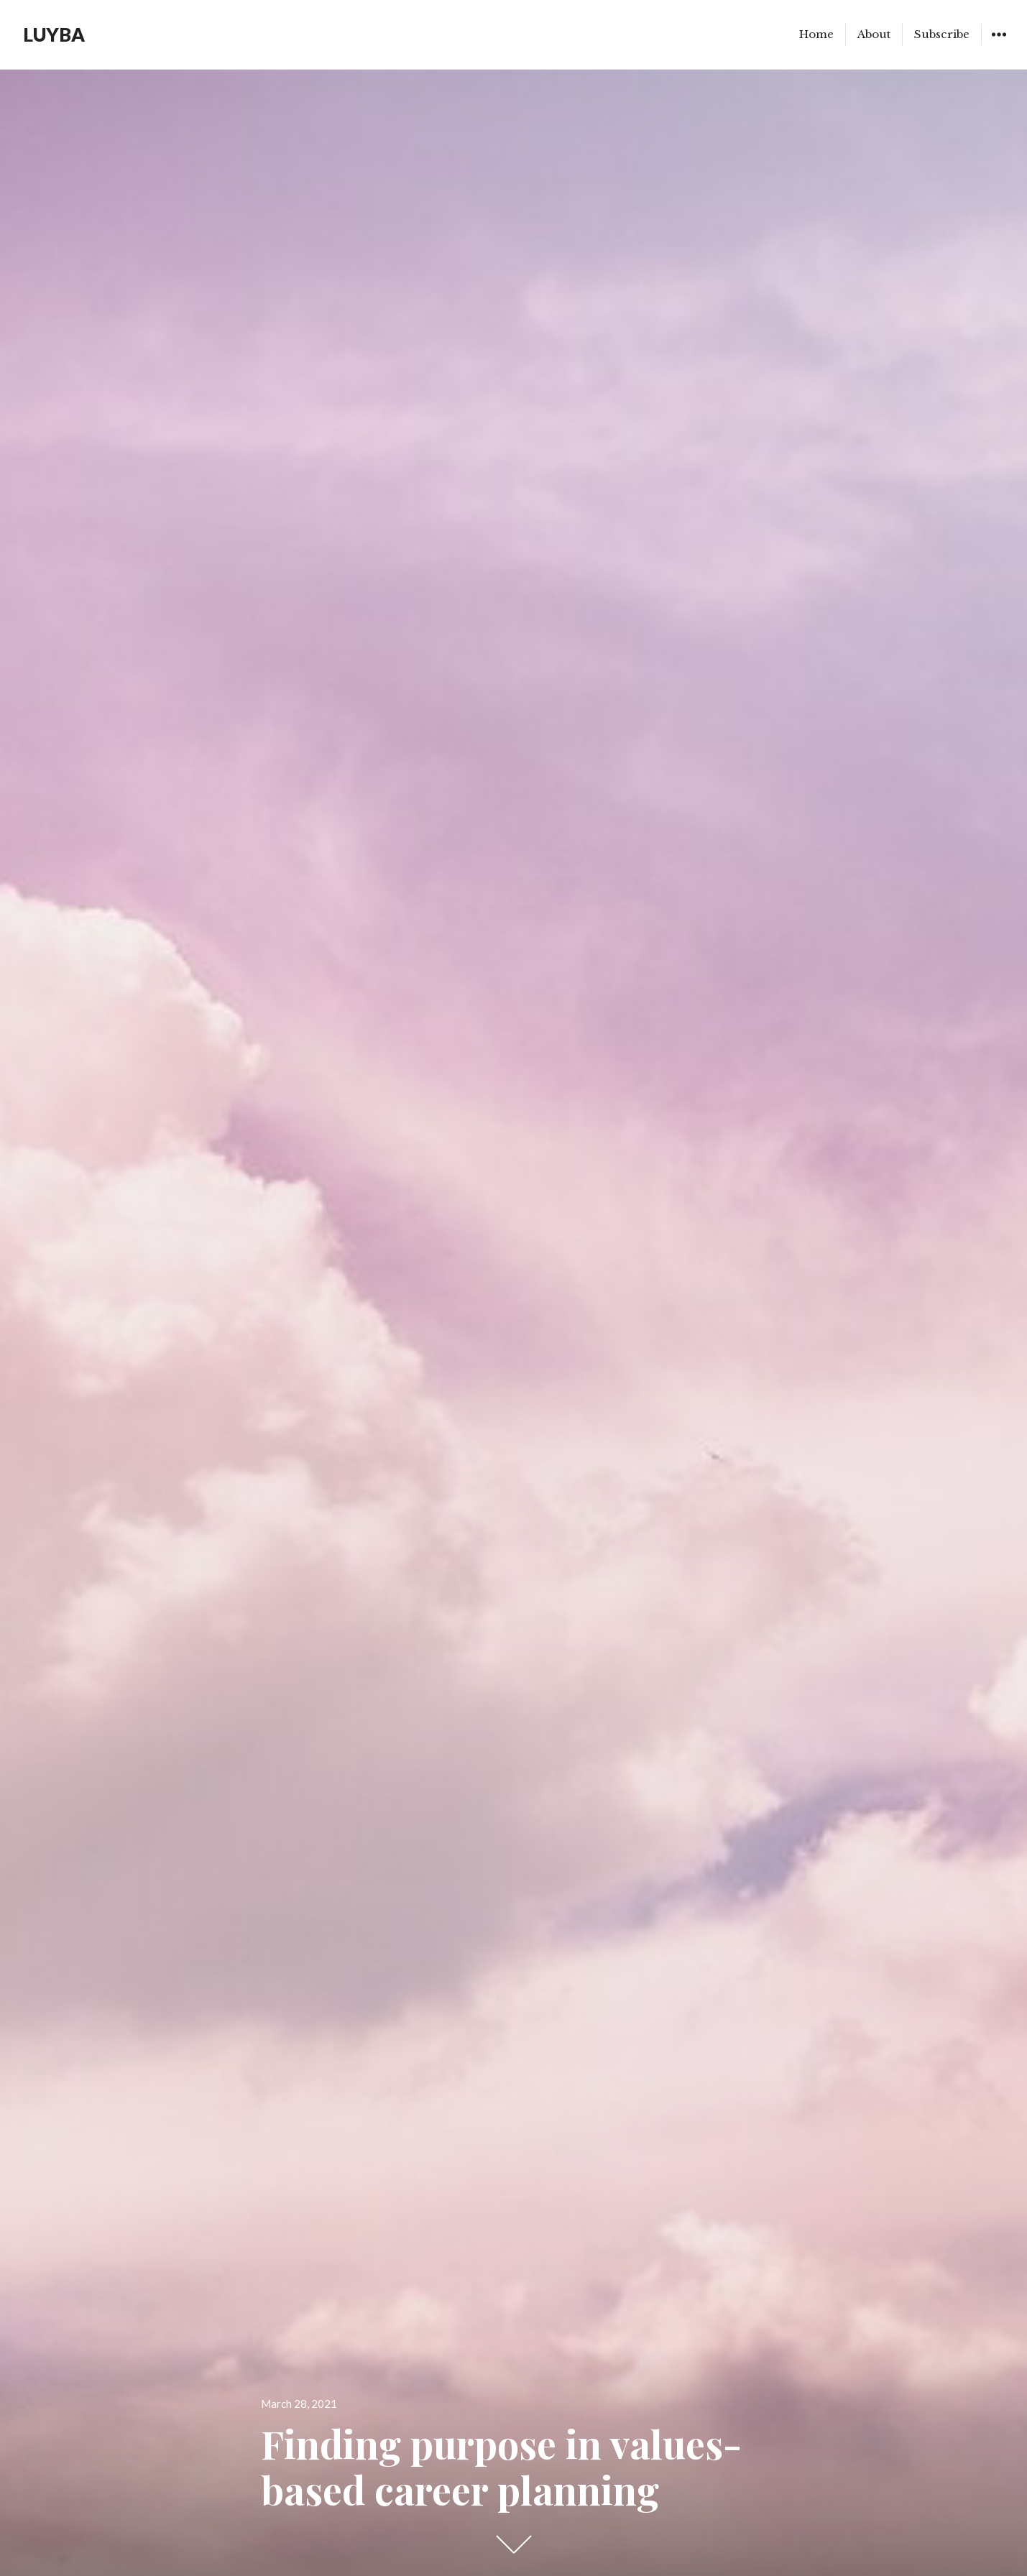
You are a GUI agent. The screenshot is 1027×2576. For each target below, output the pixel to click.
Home (816, 34)
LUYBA (54, 34)
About (873, 34)
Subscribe (942, 34)
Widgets (999, 45)
